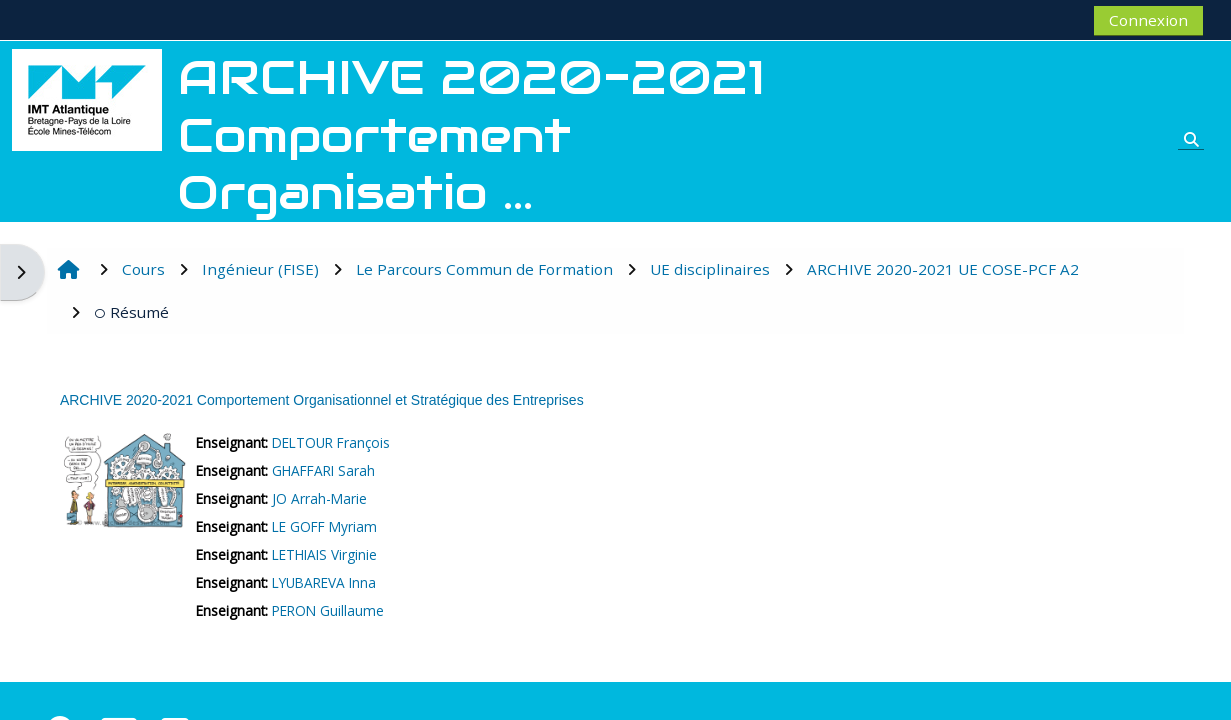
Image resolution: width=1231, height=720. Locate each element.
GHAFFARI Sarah (323, 470)
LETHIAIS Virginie (324, 554)
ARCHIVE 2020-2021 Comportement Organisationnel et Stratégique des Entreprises (322, 400)
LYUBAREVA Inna (324, 582)
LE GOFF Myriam (324, 526)
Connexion (1148, 20)
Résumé (131, 312)
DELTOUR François (331, 442)
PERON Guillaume (328, 610)
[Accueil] (87, 98)
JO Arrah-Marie (319, 498)
